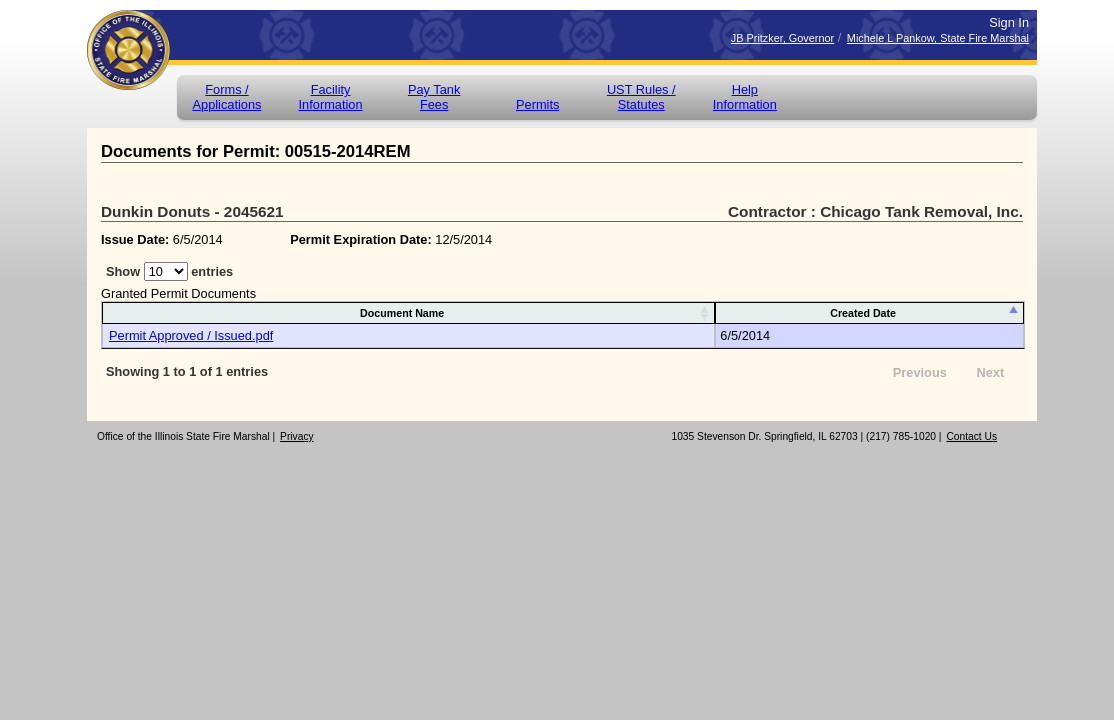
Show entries (169, 271)
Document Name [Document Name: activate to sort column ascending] (402, 313)
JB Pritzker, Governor (782, 38)
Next (990, 372)
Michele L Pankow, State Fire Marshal (938, 38)
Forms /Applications (226, 97)
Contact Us (971, 436)
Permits (537, 104)
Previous (920, 372)
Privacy (297, 436)
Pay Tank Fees (434, 97)
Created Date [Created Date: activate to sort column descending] (863, 313)
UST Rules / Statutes (641, 97)
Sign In (1009, 22)
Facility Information (331, 97)
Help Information (745, 97)
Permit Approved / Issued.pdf (191, 335)
